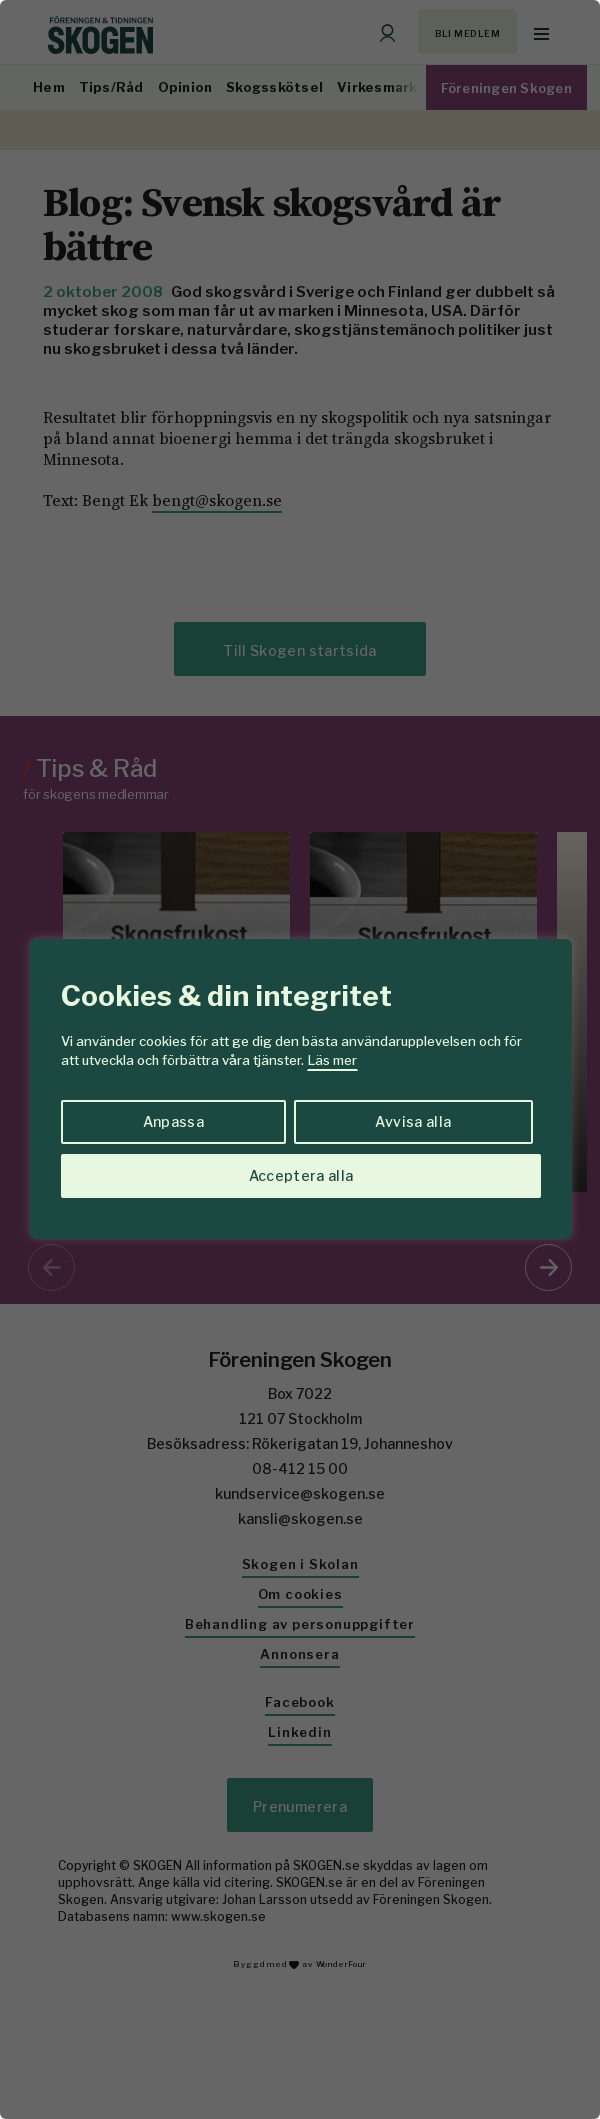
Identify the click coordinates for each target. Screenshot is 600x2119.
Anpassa (173, 1121)
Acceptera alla (301, 1175)
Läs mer (332, 1060)
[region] (300, 1059)
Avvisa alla (413, 1121)
